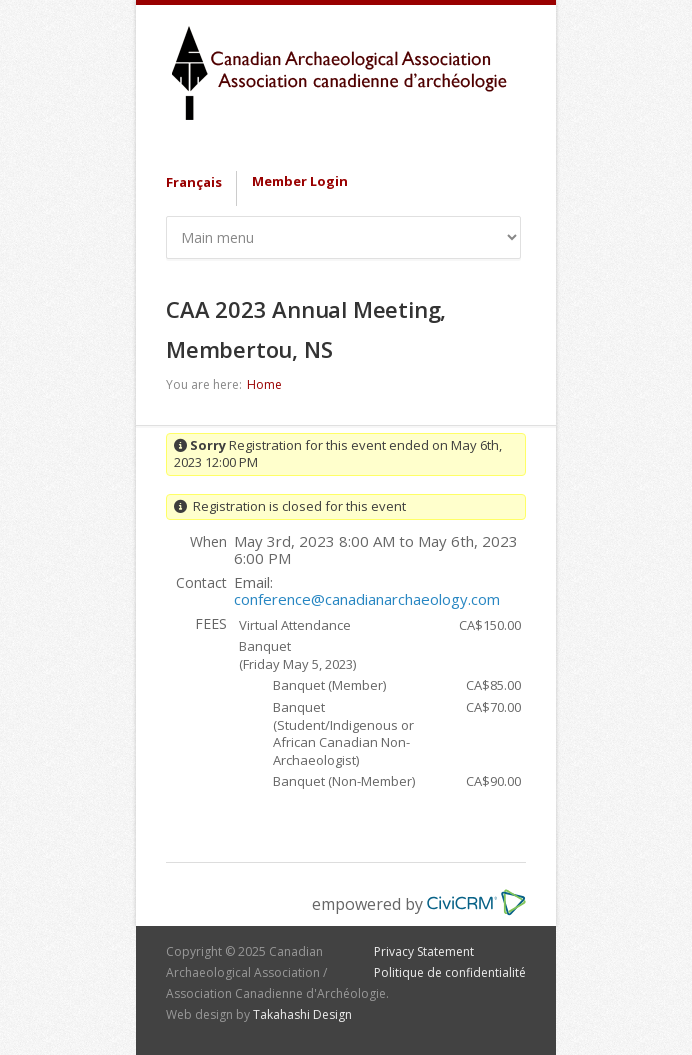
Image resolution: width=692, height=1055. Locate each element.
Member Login (300, 181)
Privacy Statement (424, 951)
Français (194, 182)
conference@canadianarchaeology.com (367, 599)
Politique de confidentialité (450, 972)
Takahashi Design (302, 1014)
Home (264, 384)
